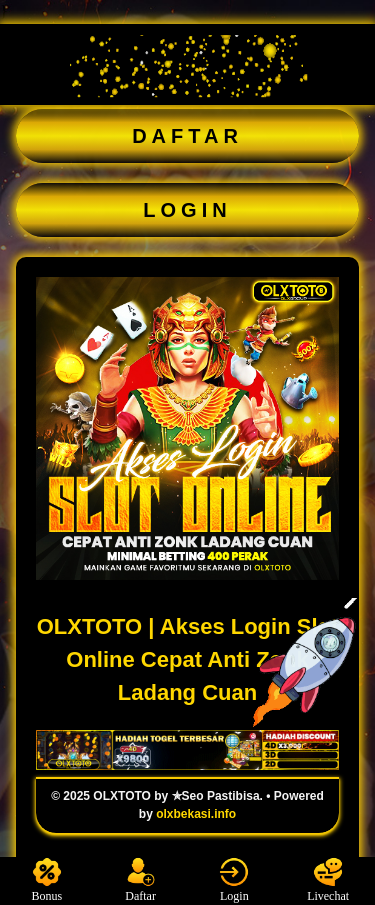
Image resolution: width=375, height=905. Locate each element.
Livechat (328, 880)
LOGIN (187, 210)
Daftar (140, 880)
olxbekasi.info (196, 814)
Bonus (47, 880)
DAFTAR (187, 136)
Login (234, 880)
